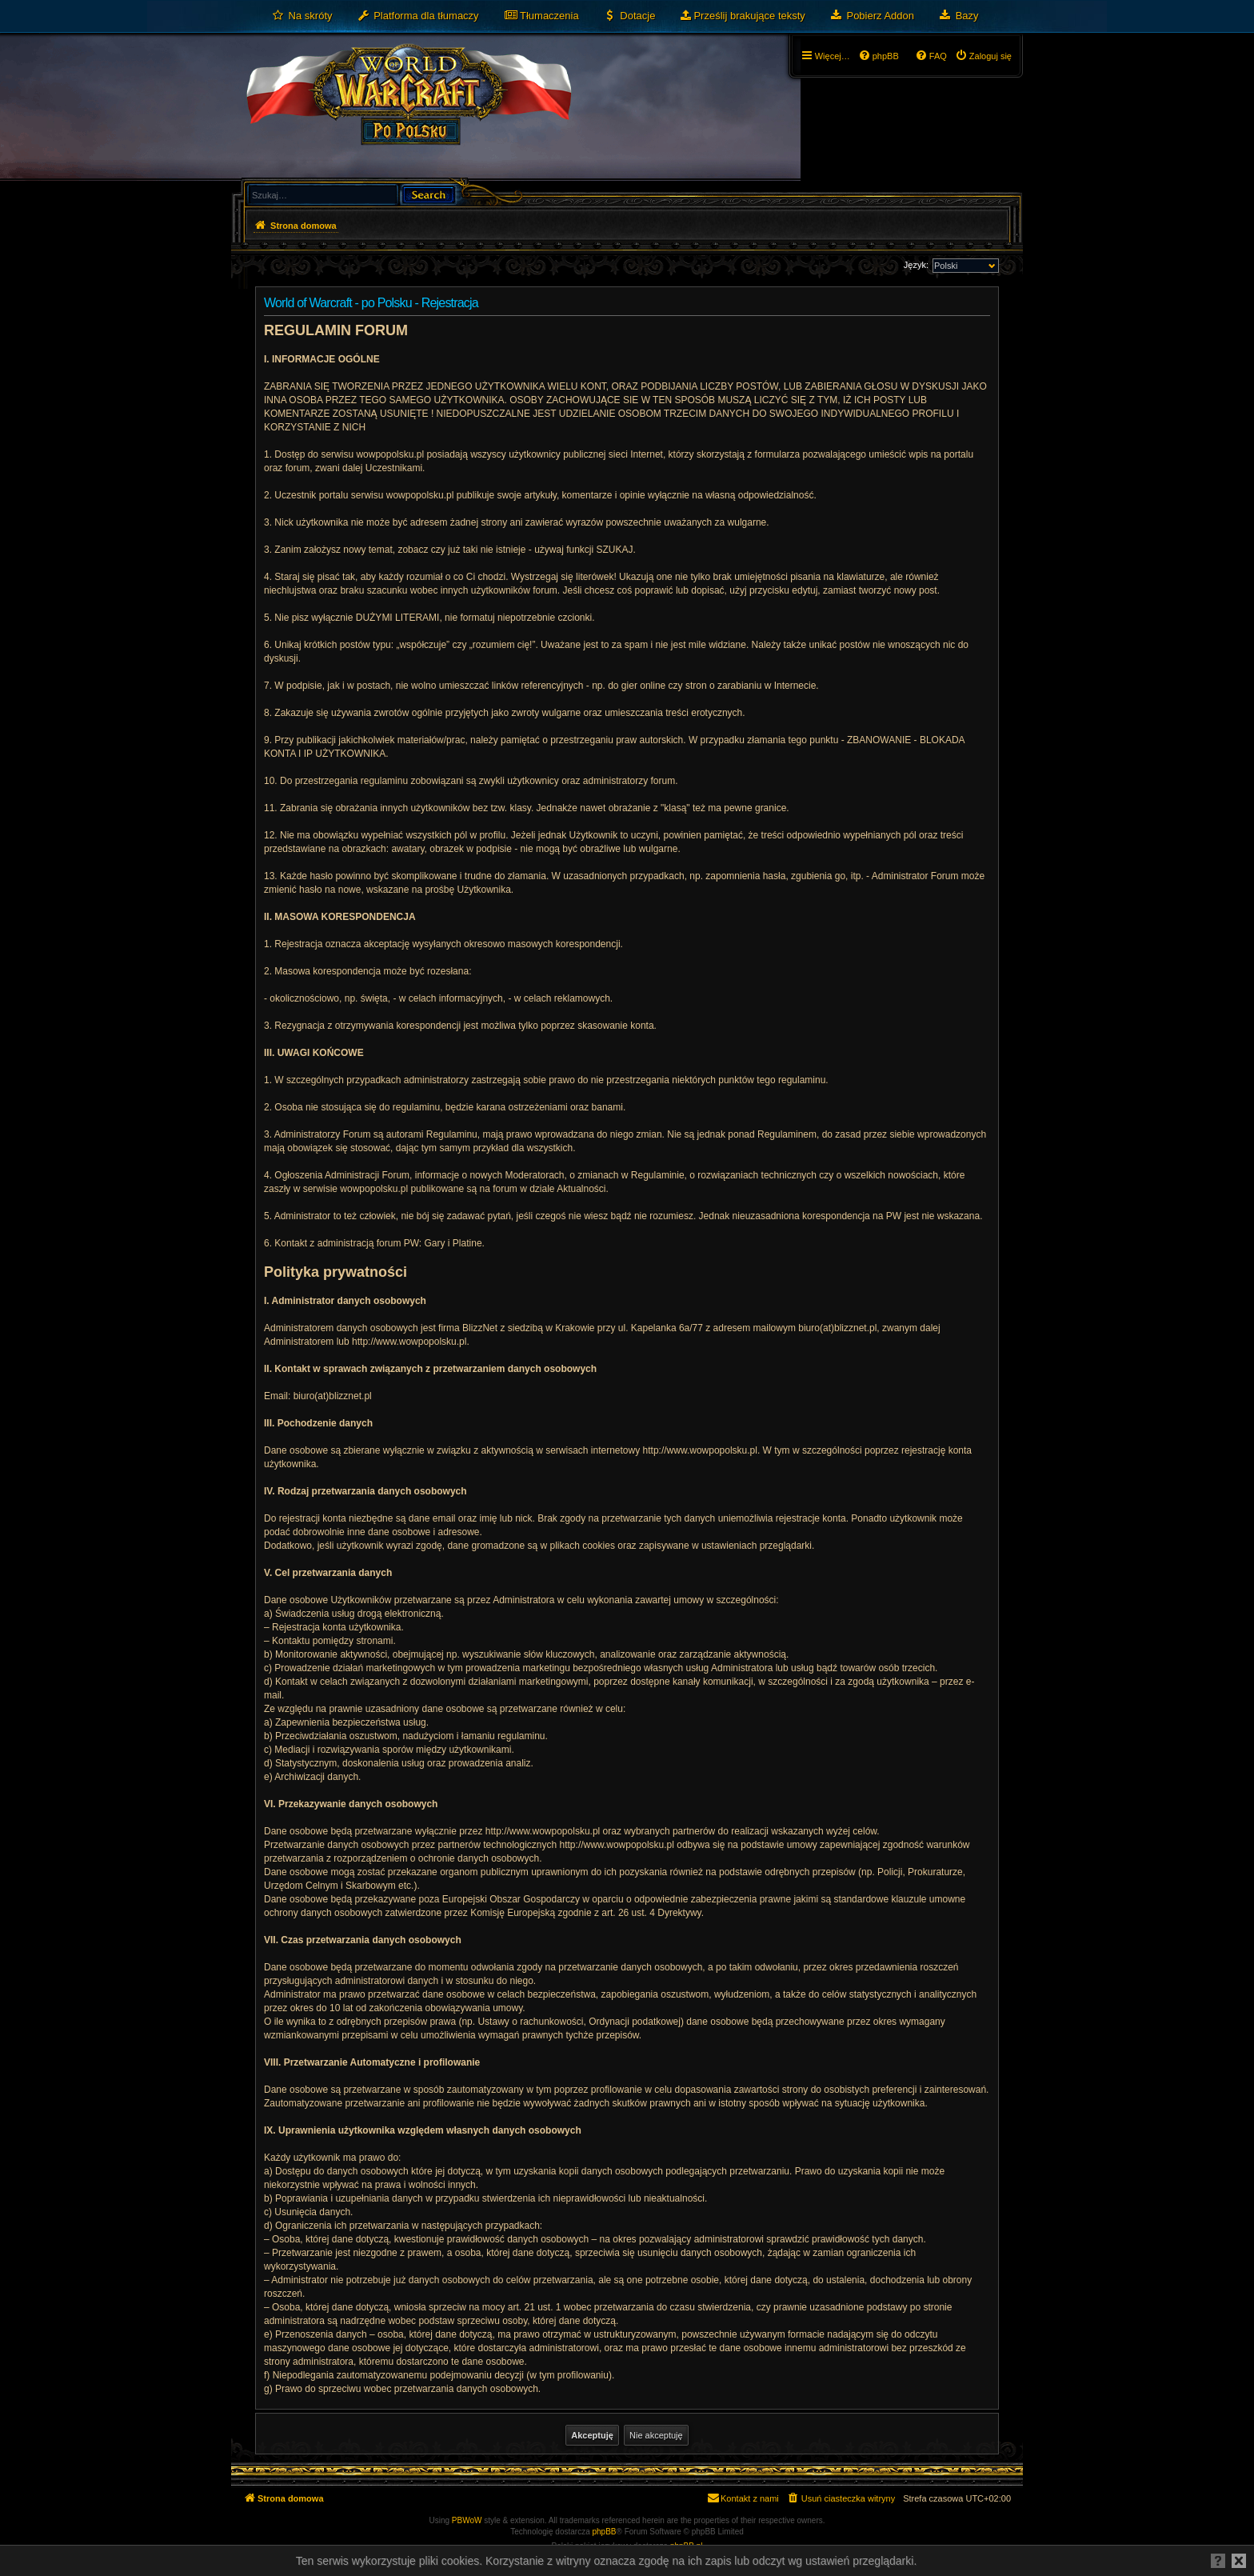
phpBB (605, 2531)
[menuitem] (302, 16)
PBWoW (467, 2520)
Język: (916, 265)
